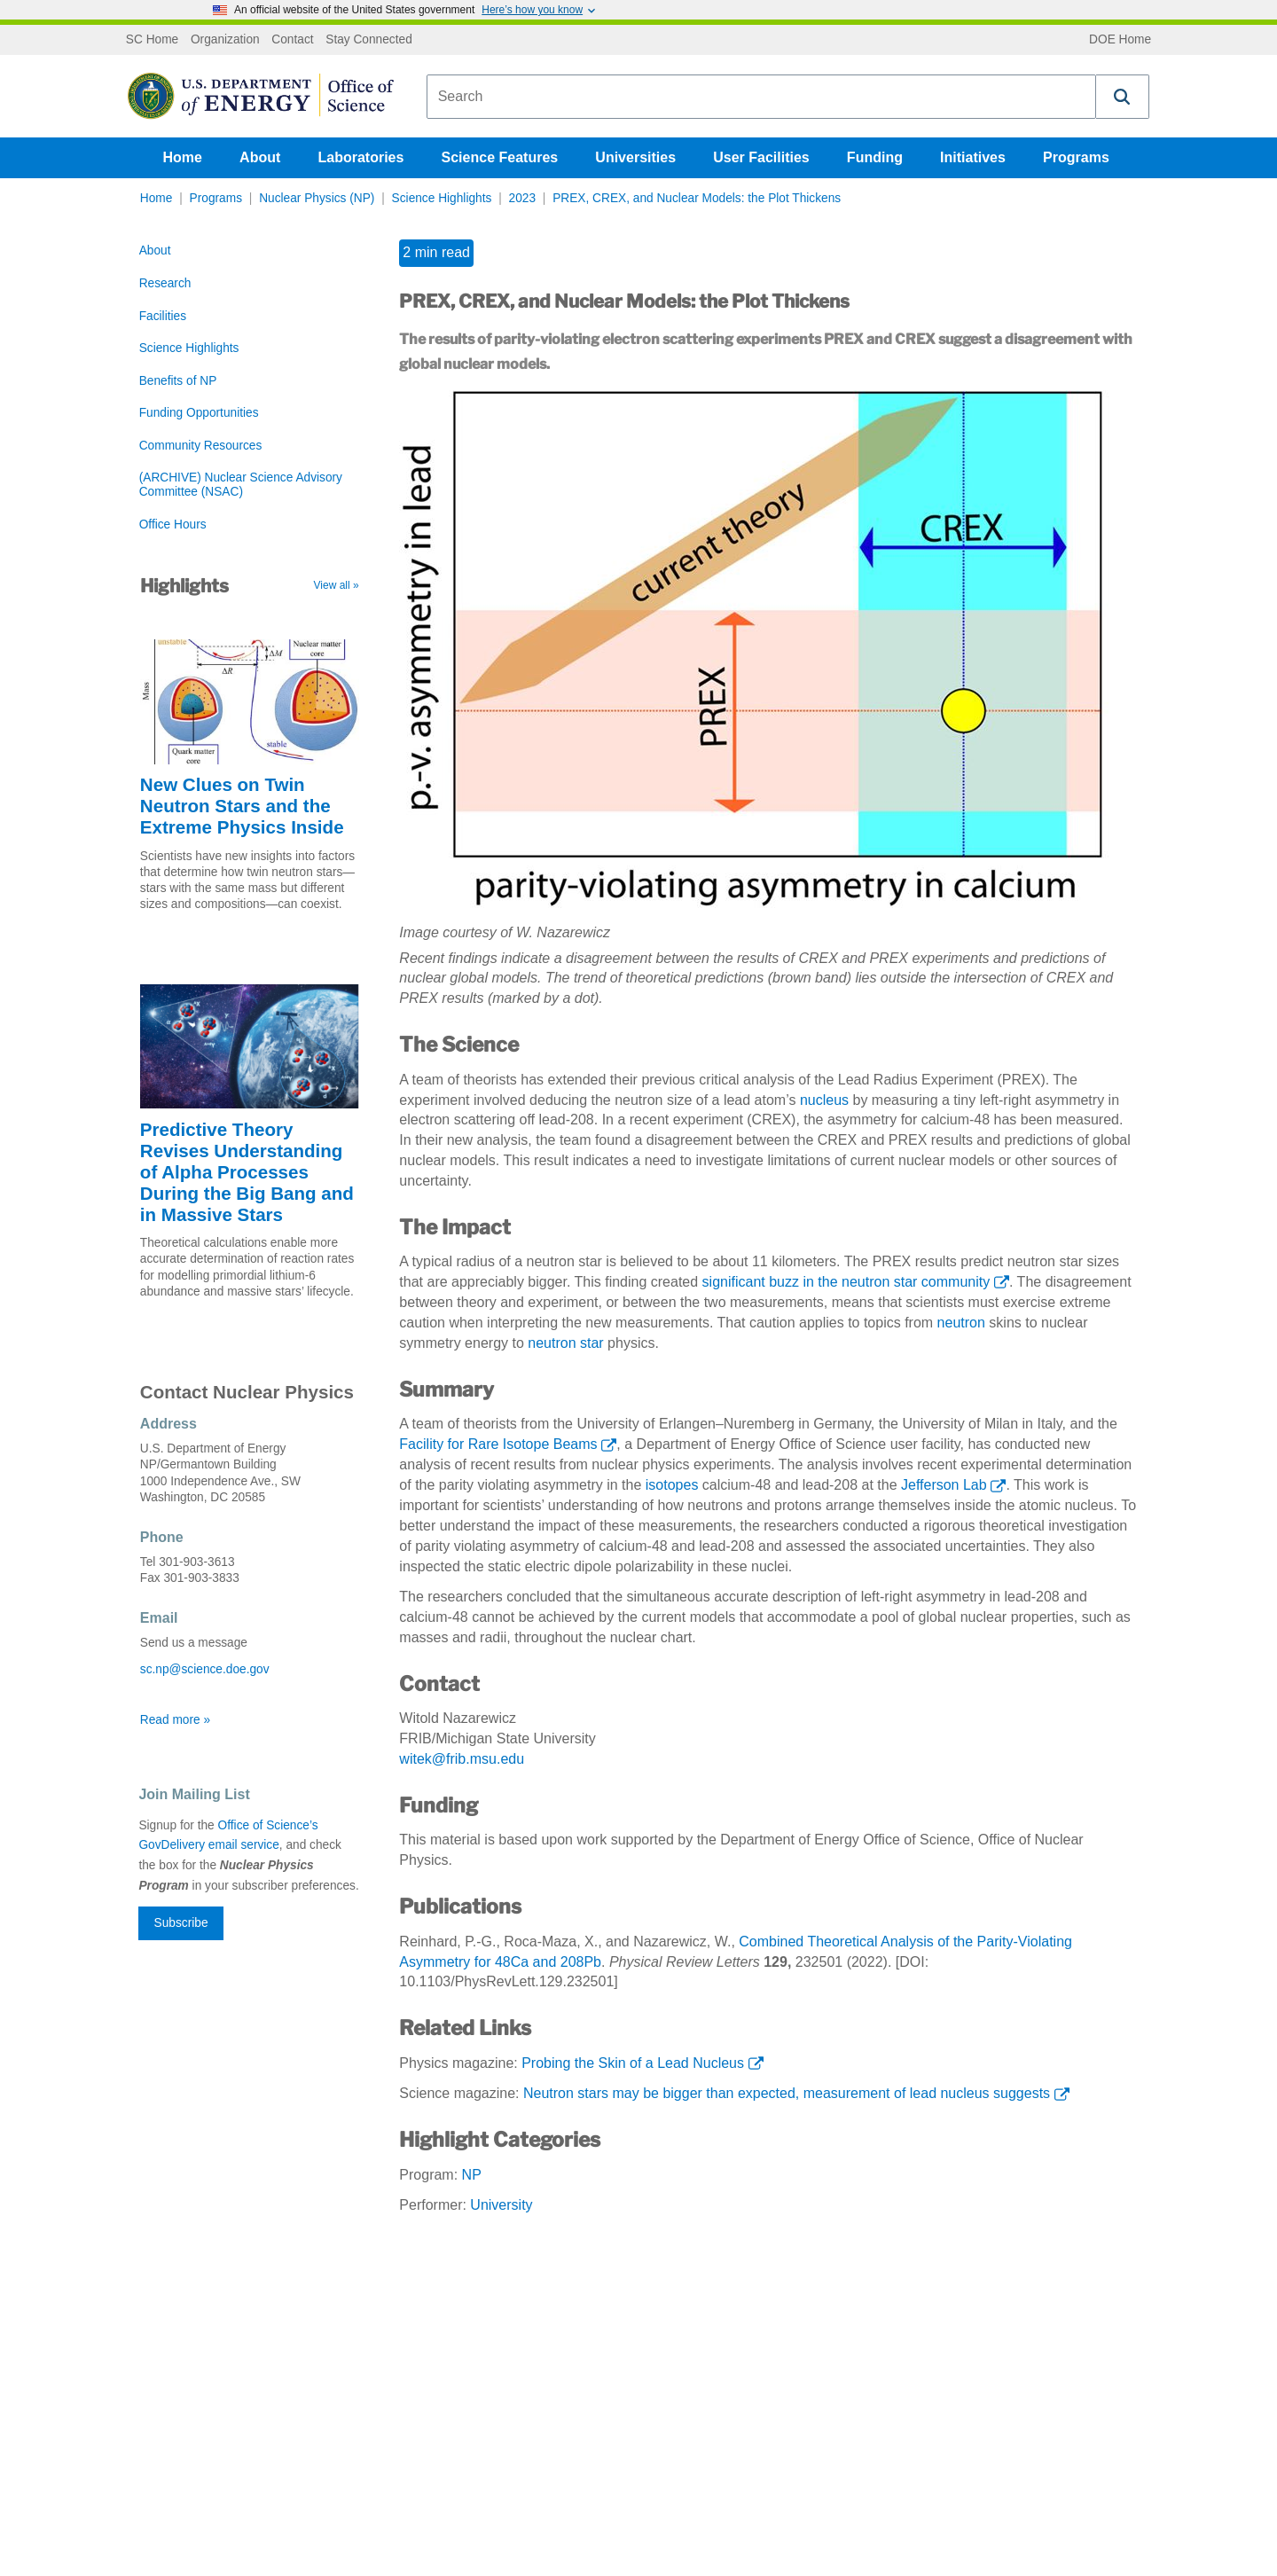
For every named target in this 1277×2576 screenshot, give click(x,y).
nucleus (824, 1100)
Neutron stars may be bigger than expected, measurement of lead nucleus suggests (786, 2093)
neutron (961, 1322)
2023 (522, 198)
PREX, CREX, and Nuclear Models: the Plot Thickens (696, 198)
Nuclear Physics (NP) (316, 198)
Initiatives (973, 157)
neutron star (565, 1343)
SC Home (152, 40)
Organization (225, 40)
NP (472, 2174)
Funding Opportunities (199, 412)
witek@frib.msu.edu (461, 1758)
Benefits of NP (178, 381)
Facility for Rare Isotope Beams (498, 1444)
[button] (1122, 96)
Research (165, 283)
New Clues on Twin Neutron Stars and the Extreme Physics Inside (242, 805)
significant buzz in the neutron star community (846, 1281)
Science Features (500, 157)
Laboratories (360, 157)
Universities (635, 157)
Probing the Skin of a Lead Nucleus (632, 2063)
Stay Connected (368, 40)
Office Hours (173, 524)
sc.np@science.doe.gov (205, 1669)
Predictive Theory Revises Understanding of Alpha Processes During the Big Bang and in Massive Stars (247, 1172)
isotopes (672, 1484)
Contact (292, 40)
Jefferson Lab (944, 1484)
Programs (1076, 157)
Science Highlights (442, 198)
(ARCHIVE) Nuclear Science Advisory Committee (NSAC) (240, 484)
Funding (875, 157)
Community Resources (200, 445)
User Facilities (761, 157)
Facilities (162, 316)
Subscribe (181, 1923)
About (259, 157)
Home (182, 157)
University (501, 2204)
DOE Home (1120, 40)
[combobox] (761, 96)
